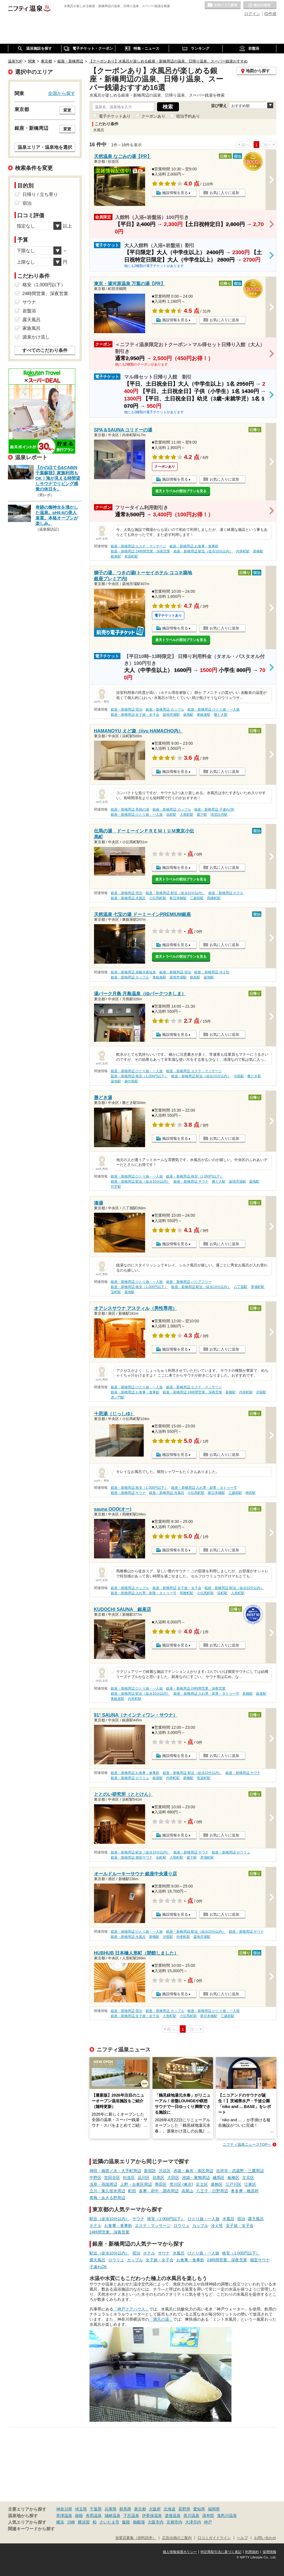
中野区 (95, 2177)
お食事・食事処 (118, 2225)
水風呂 (228, 2218)
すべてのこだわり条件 (45, 350)
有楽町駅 (131, 556)
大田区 (173, 2177)
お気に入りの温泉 (223, 5)
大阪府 (155, 2509)
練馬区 (219, 2177)
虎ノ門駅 (117, 1397)
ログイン (252, 13)
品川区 (144, 2177)
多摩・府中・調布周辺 (159, 2191)
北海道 (170, 2509)
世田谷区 (112, 2177)
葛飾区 (217, 2184)
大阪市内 (156, 2522)
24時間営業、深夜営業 (109, 2232)
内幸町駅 (243, 551)
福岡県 (214, 2509)
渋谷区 (165, 2170)
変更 (67, 110)
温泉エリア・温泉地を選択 (45, 147)
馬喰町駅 (214, 898)
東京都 (140, 2509)
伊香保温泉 (152, 2515)
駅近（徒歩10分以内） (109, 2218)
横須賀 (84, 2522)
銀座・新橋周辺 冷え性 (211, 972)
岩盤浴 (29, 310)
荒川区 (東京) (181, 2184)
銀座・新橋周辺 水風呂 (128, 898)
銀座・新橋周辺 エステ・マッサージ (138, 546)
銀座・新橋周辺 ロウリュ (130, 1778)
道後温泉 (173, 2515)
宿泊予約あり (188, 116)
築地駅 (188, 715)
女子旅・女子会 (240, 2225)
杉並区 (129, 2177)
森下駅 (202, 815)
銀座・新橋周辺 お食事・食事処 (194, 546)
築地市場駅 (171, 715)
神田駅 (250, 1493)
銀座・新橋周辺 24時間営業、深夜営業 (140, 551)
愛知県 (199, 2509)
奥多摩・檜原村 (245, 2191)
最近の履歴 (259, 5)
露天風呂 (256, 2218)
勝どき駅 (220, 715)
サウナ (138, 2218)
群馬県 (125, 2509)
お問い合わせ (265, 2538)
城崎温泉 (112, 2515)
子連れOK (98, 2266)
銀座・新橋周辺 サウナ (191, 1181)
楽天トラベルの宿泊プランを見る (180, 491)
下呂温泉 (131, 2515)
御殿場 (139, 2522)
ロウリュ (181, 2225)
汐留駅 (261, 1392)
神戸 (208, 2522)
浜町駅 (171, 815)
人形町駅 (186, 815)
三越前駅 (197, 898)
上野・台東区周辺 (136, 2184)
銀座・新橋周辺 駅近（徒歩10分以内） (203, 551)
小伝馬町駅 (157, 898)
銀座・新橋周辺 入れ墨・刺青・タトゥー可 (204, 1488)
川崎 (71, 2522)
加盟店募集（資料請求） (135, 2538)
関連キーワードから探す (31, 2529)
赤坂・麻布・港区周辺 (193, 2170)
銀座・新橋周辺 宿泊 (126, 709)
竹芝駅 (116, 1187)
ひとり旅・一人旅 (204, 2218)
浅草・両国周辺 (103, 2184)
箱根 (79, 2515)
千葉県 (96, 2509)
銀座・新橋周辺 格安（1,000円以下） (139, 1076)
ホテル (95, 2225)
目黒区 (158, 2177)
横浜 (60, 2522)
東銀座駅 (203, 715)
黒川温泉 (191, 2515)
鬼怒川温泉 (227, 2515)
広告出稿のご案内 (177, 2538)
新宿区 (150, 2170)
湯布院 (208, 2515)
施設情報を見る (175, 193)
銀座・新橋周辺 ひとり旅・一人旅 (213, 709)
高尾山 (187, 2191)
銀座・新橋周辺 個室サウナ (132, 1857)
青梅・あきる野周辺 (107, 2197)
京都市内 (174, 2522)
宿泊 (241, 2218)
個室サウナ (260, 2260)
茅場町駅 (257, 1287)
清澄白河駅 (218, 815)
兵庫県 (110, 2509)
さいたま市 (109, 2522)
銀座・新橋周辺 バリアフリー (188, 1282)
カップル (200, 2225)
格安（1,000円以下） (166, 2218)
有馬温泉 (94, 2515)
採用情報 (269, 2552)
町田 (132, 2191)
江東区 (250, 2184)
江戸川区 (233, 2184)
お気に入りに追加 (224, 193)
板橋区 (233, 2177)
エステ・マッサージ (153, 2225)
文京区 (248, 2177)
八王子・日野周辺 (212, 2191)
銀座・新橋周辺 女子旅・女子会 (135, 715)
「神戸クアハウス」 (131, 2309)
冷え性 (217, 2225)
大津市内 (193, 2522)
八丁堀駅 (240, 1287)
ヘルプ (242, 2538)
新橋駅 (258, 551)
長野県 (184, 2509)
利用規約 (252, 2552)
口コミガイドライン (214, 2538)
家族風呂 (31, 328)
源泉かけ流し (36, 337)
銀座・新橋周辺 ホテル (225, 893)
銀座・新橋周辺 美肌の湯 (130, 809)
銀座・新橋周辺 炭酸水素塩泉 (133, 972)
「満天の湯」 (161, 2319)
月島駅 (239, 1076)
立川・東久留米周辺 (107, 2191)
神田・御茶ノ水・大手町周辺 (115, 2170)
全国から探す (61, 93)
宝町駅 (116, 1292)
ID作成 (270, 13)
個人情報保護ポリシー (180, 2552)
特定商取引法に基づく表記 (221, 2552)
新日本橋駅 (178, 898)
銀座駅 (116, 556)
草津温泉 (64, 2515)
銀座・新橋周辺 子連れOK (214, 809)
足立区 (202, 2184)
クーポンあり (153, 116)
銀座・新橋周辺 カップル (165, 709)
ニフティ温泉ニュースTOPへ (247, 2144)
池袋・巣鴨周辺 (196, 2177)
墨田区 (161, 2184)
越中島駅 (131, 1081)
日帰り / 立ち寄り (40, 194)
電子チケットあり (115, 116)
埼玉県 (81, 2509)
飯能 (126, 2522)
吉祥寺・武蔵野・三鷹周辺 (240, 2170)
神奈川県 (64, 2509)
